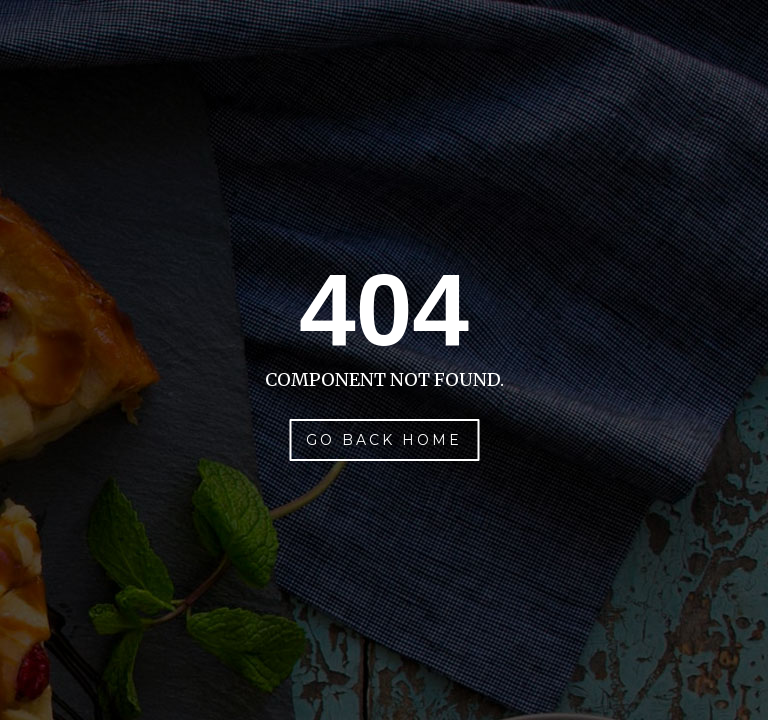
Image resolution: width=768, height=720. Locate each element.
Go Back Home (384, 440)
